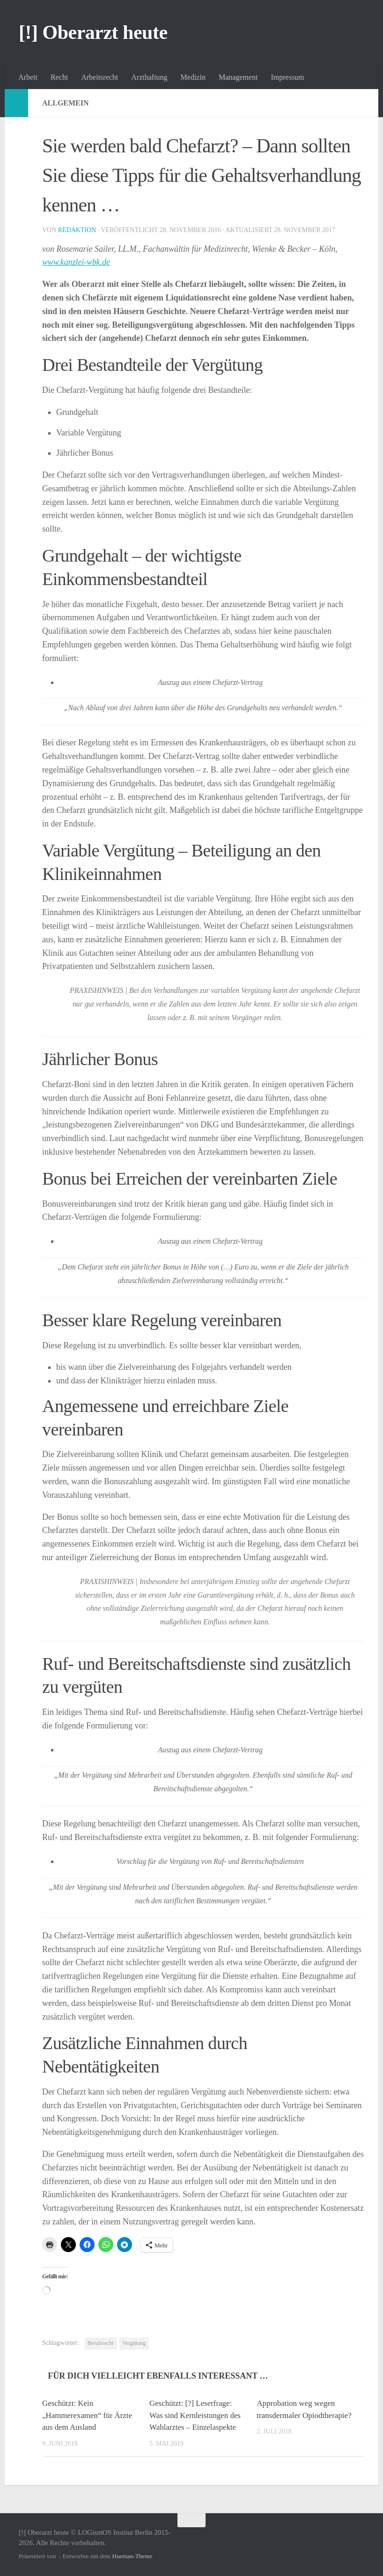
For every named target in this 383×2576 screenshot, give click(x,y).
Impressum (287, 77)
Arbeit (27, 77)
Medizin (193, 77)
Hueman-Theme (132, 2556)
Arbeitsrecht (99, 77)
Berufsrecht (101, 2343)
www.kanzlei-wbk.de (76, 262)
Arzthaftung (149, 77)
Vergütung (134, 2343)
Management (238, 77)
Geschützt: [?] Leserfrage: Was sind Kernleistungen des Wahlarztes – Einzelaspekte (195, 2415)
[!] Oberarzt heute (93, 32)
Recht (59, 77)
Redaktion (77, 229)
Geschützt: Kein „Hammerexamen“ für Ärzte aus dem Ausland (87, 2415)
